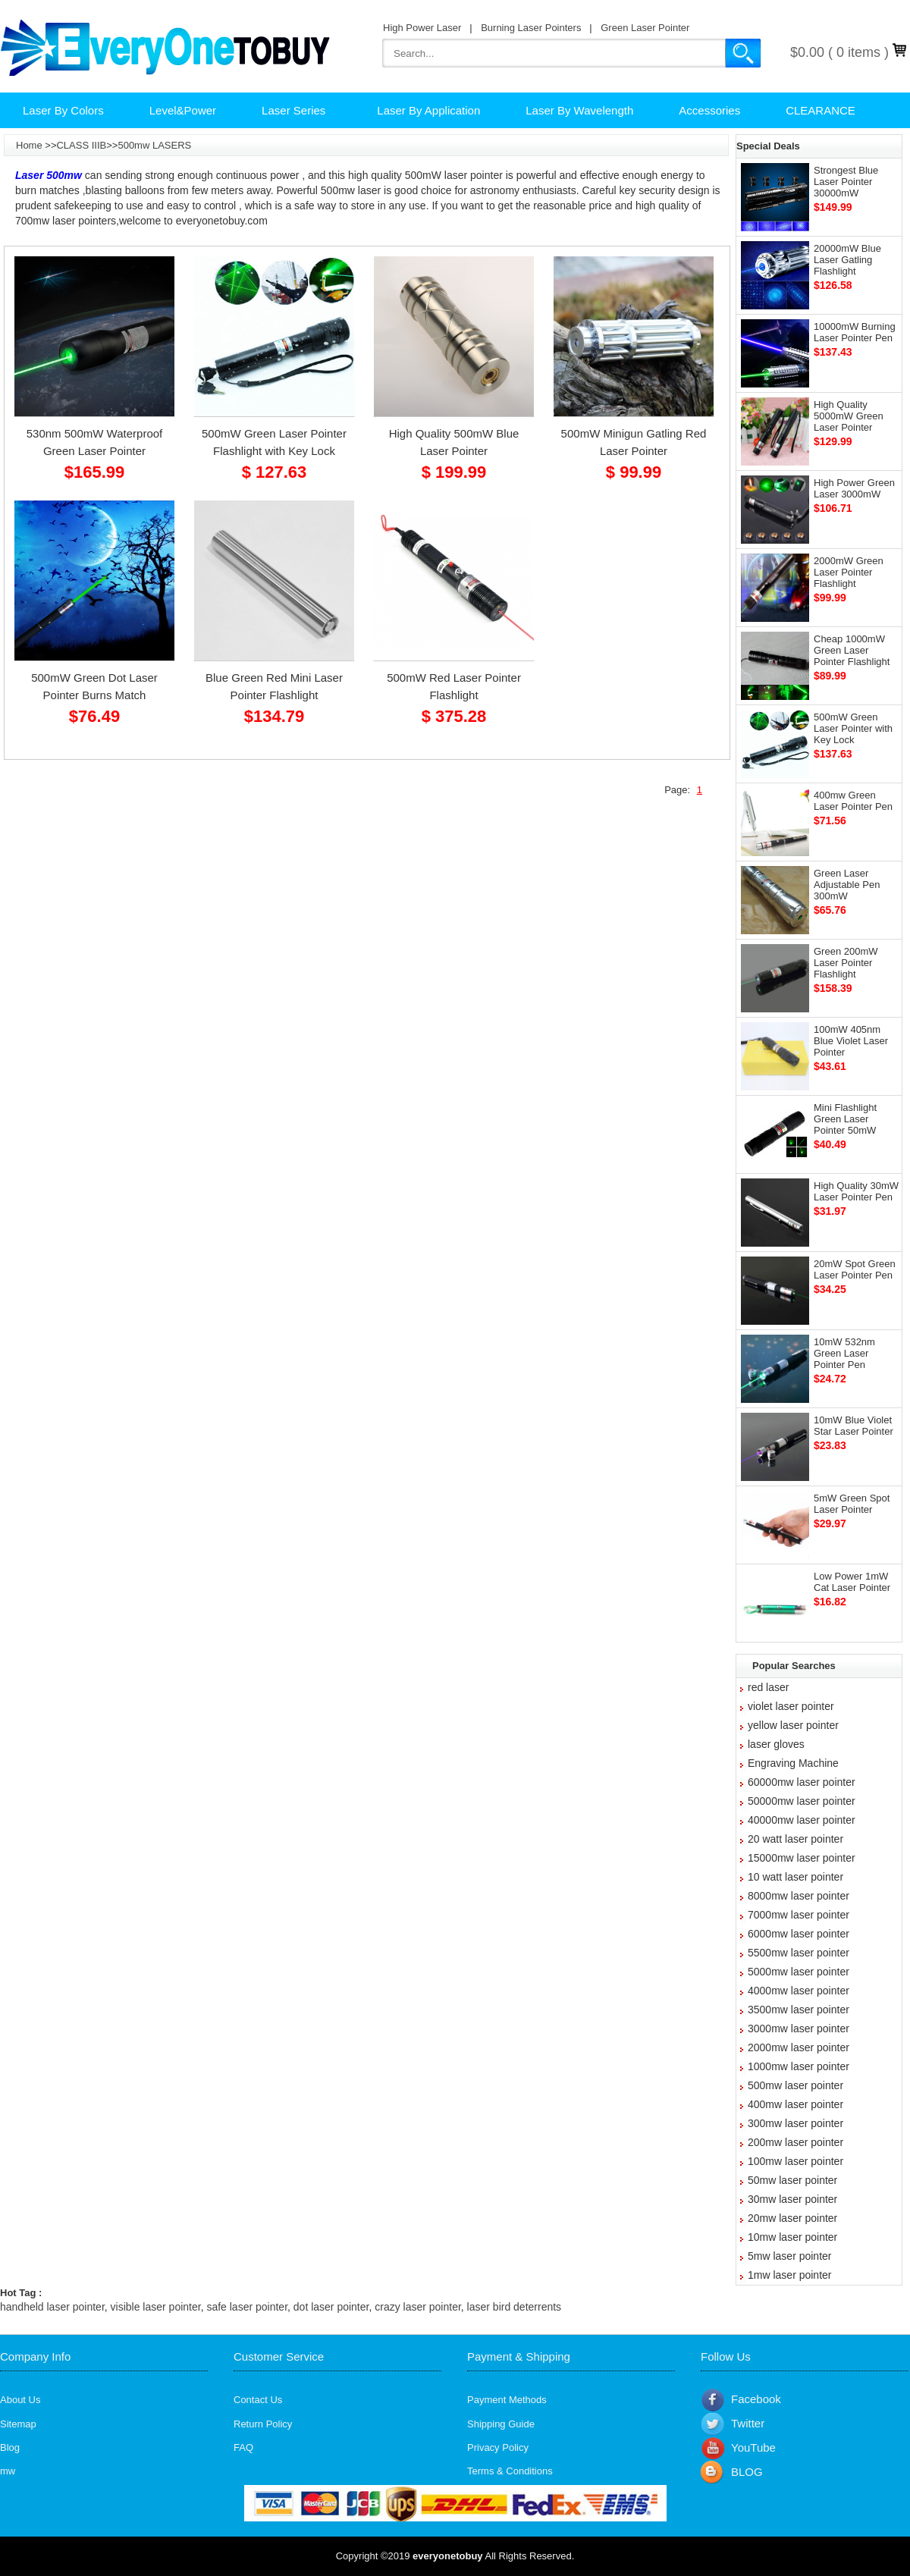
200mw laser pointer (795, 2142)
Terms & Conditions (510, 2471)
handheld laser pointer (52, 2307)
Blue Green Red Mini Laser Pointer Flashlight (274, 686)
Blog (10, 2447)
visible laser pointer (156, 2307)
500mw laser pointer (795, 2085)
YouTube (753, 2447)
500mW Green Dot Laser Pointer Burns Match (94, 686)
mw (7, 2471)
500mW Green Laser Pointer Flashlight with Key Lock (274, 442)
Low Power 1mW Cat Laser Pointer (852, 1581)
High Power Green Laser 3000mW (854, 488)
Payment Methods (507, 2399)
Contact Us (258, 2399)
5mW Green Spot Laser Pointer (852, 1503)
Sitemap (18, 2424)
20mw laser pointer (792, 2218)
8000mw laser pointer (798, 1896)
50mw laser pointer (792, 2180)
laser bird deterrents (514, 2307)
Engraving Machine (793, 1763)
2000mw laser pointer (798, 2047)
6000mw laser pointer (798, 1934)
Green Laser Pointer (645, 27)
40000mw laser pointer (801, 1820)
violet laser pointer (791, 1706)
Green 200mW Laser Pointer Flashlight (846, 963)
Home (29, 145)
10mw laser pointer (792, 2237)
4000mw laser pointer (798, 1991)
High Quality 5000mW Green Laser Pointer (848, 416)
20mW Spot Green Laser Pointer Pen (855, 1269)
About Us (20, 2399)
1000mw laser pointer (798, 2066)
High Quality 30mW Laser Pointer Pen (856, 1191)
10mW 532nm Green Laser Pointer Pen (844, 1353)
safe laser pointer (246, 2307)
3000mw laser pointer (798, 2028)
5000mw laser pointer (798, 1972)
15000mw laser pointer (801, 1858)
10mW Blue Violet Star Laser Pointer (853, 1425)
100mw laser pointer (795, 2161)
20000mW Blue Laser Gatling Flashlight (847, 260)
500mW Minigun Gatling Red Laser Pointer (634, 442)
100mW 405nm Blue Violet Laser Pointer (851, 1041)
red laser (768, 1687)
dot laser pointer (331, 2307)
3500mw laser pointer (798, 2009)
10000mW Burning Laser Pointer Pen (855, 332)
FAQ (243, 2447)
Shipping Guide (501, 2424)
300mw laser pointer (795, 2123)
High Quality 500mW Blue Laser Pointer (454, 442)
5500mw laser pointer (798, 1953)
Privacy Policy (498, 2447)
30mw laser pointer (792, 2199)
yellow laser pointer (793, 1725)
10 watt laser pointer (795, 1877)
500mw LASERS (154, 145)
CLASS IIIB (81, 145)
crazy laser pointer (418, 2307)
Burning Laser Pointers (531, 27)
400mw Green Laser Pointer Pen (853, 800)
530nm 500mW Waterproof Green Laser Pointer (95, 442)
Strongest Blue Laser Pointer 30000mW (846, 182)
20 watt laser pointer (795, 1839)
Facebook (756, 2398)
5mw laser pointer (790, 2256)
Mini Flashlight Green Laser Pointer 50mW (845, 1119)
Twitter (747, 2423)
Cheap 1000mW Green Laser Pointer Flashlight (852, 650)
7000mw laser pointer (798, 1915)
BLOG (747, 2471)
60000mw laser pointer (801, 1782)
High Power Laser (422, 27)
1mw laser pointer (790, 2275)
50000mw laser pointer (801, 1801)
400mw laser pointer (795, 2104)
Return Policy (263, 2424)
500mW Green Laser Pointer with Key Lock (853, 728)
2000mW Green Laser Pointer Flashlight (848, 572)
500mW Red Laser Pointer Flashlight (454, 686)
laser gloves (776, 1744)
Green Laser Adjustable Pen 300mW (847, 885)
